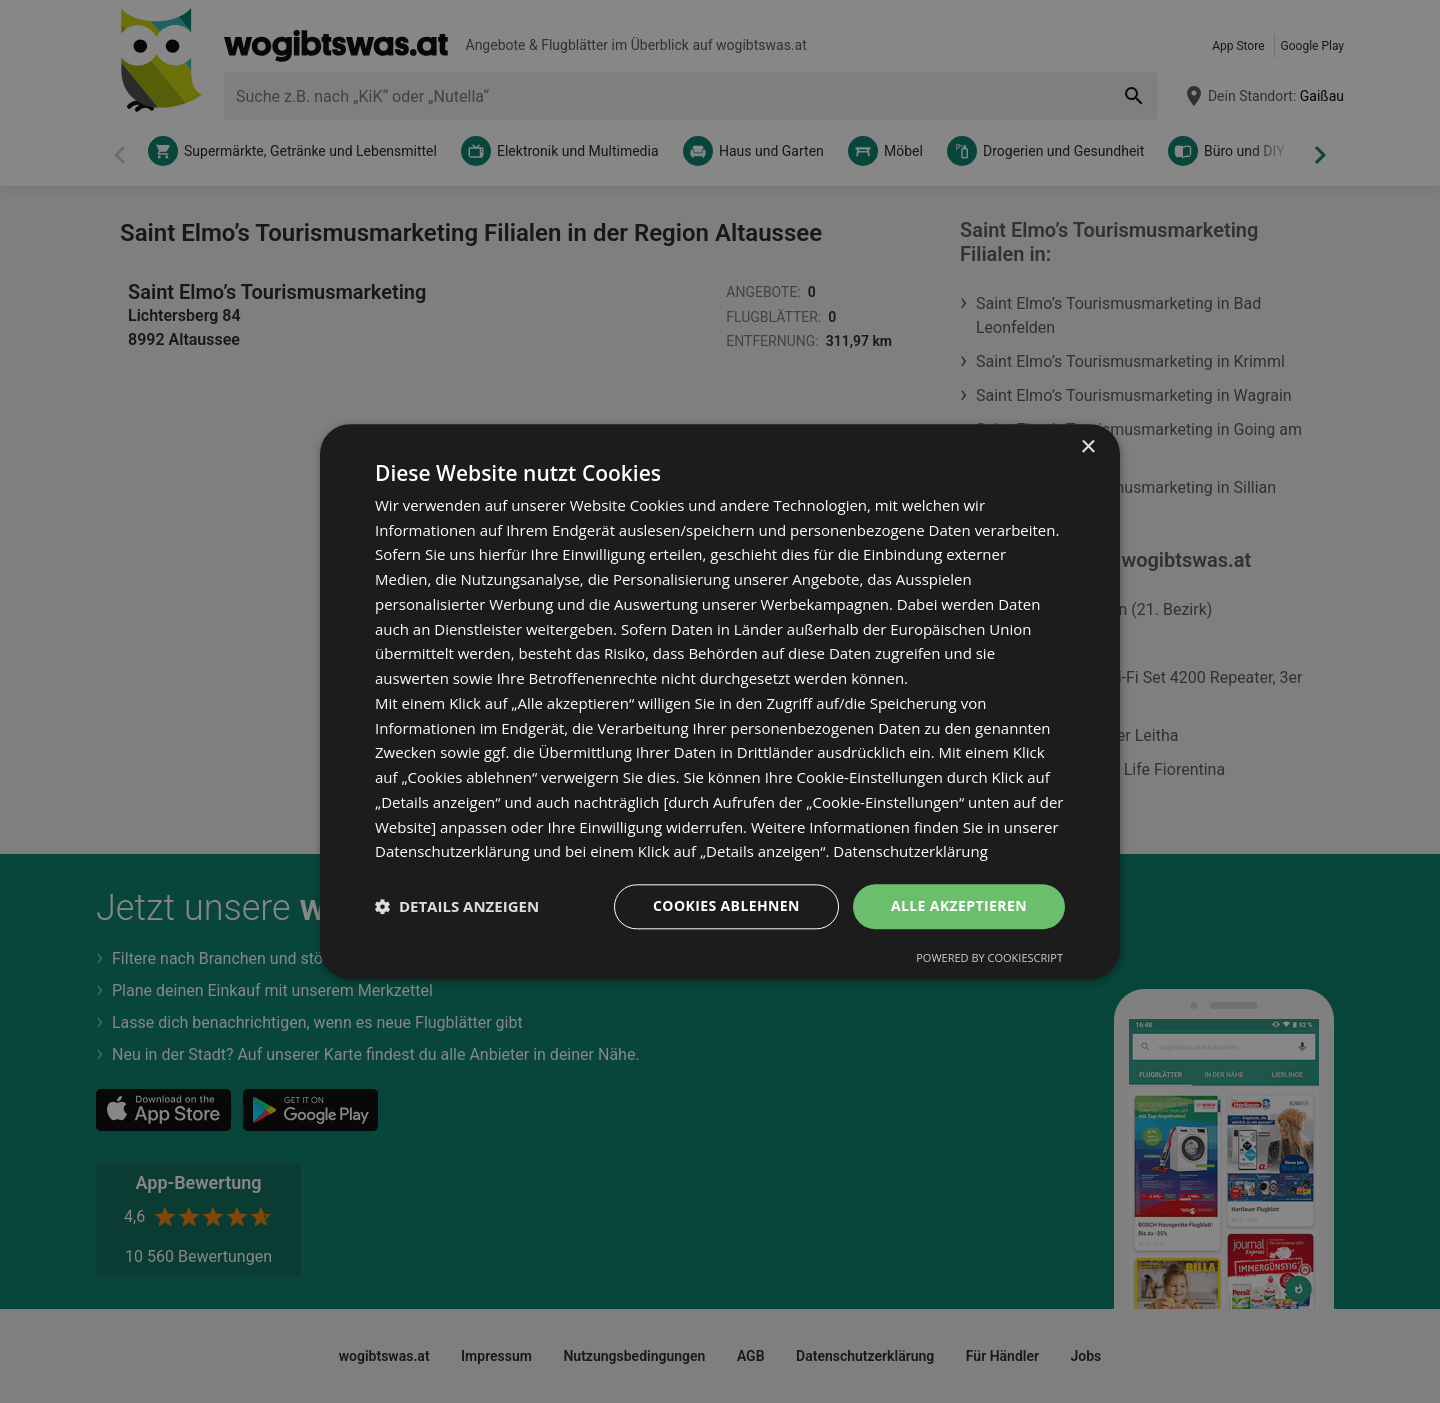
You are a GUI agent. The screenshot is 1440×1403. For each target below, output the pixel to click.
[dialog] (720, 701)
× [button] (1087, 447)
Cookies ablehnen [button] (726, 905)
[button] (457, 907)
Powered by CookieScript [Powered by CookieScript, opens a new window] (989, 957)
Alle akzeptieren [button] (959, 905)
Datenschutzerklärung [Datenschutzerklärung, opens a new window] (910, 852)
